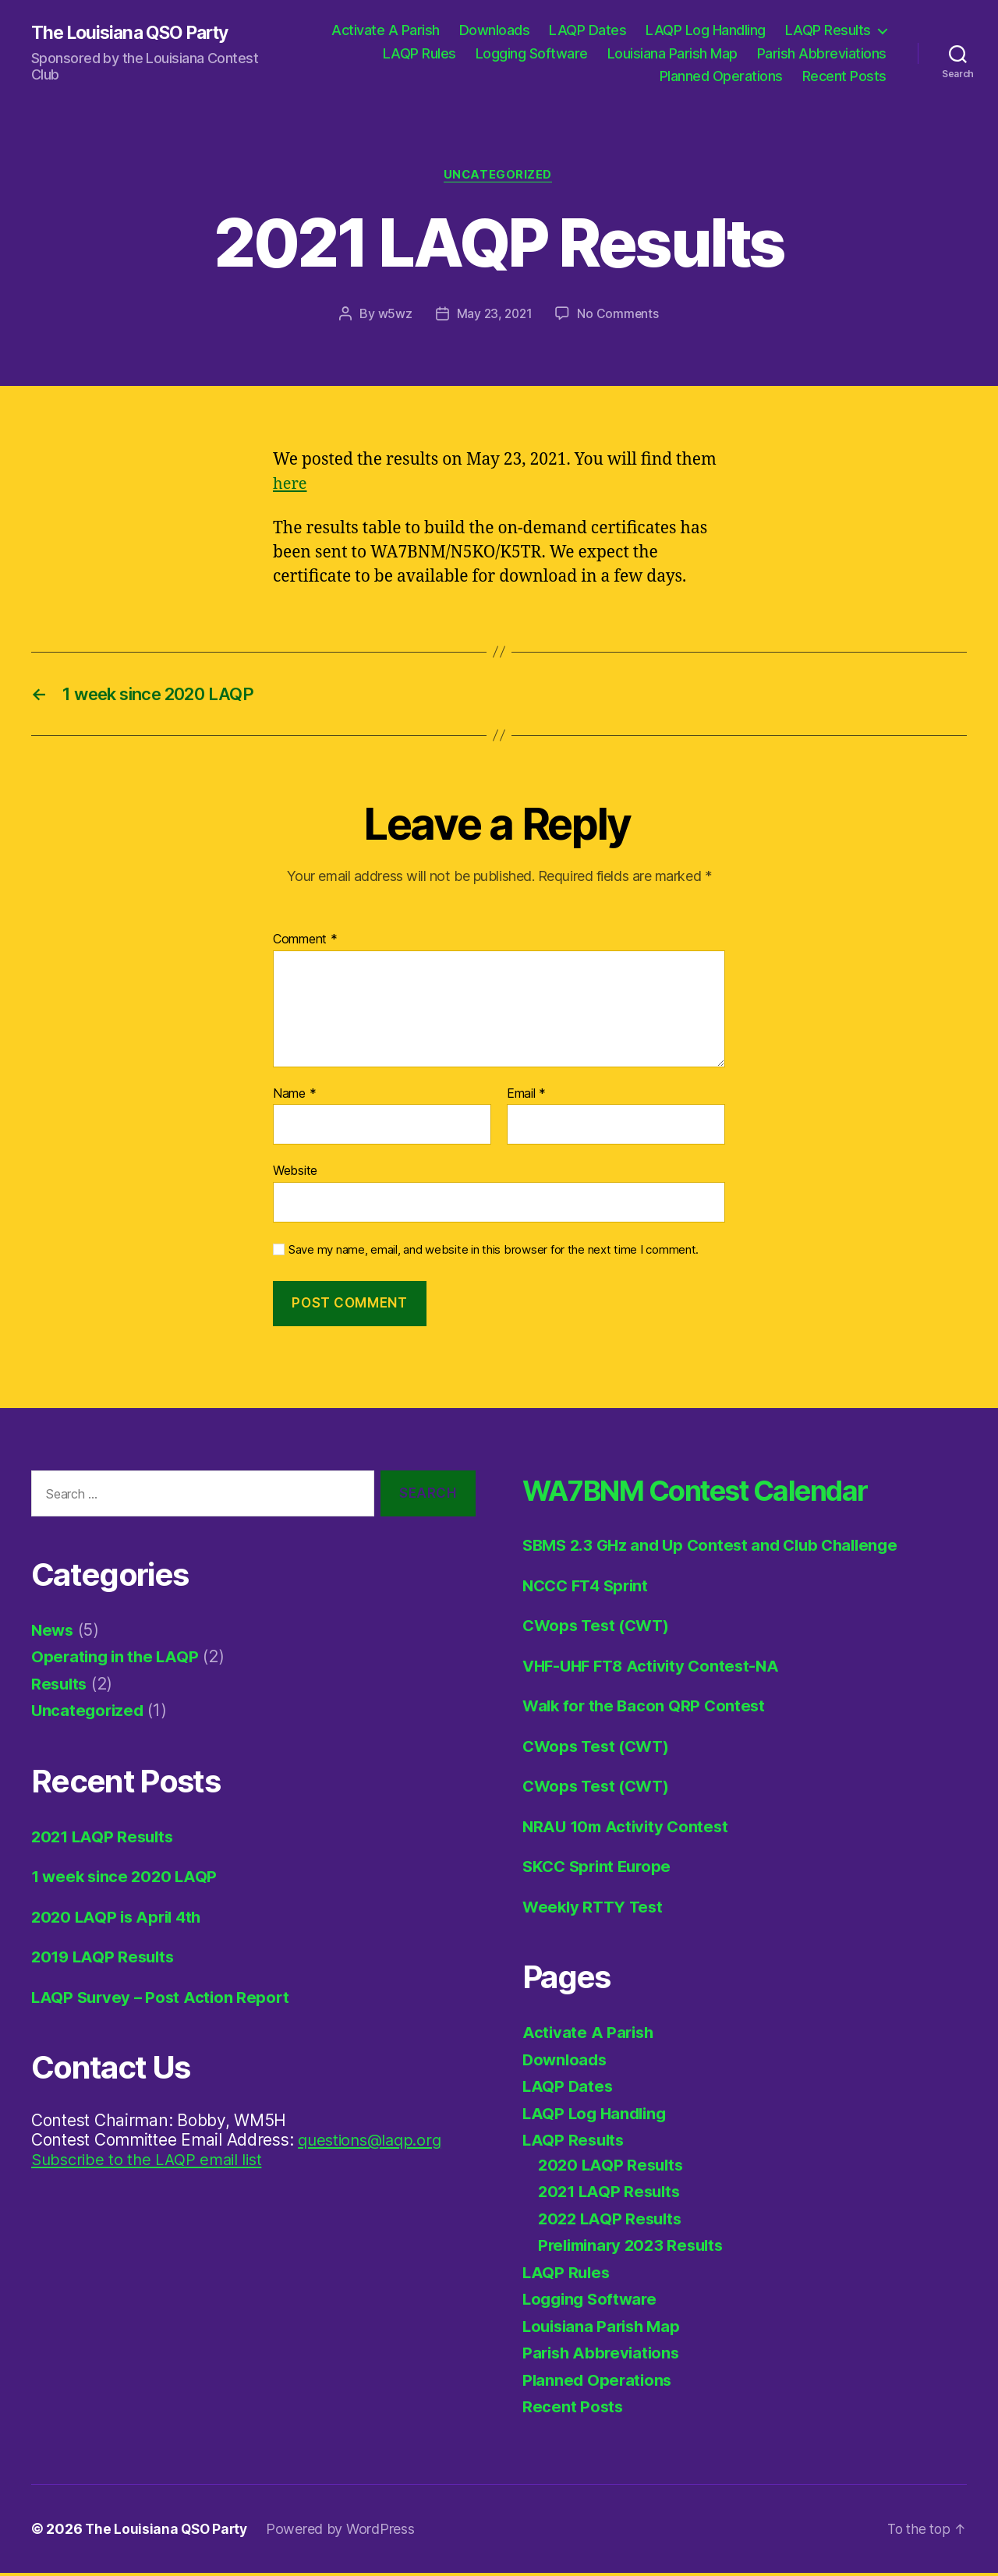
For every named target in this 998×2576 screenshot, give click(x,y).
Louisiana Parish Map (672, 53)
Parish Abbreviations (822, 53)
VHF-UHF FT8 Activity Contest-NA (656, 1669)
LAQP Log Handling (706, 30)
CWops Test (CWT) (599, 1629)
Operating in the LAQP (117, 1660)
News (53, 1634)
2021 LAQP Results (105, 1840)
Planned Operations (721, 76)
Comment (305, 943)
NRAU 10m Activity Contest (628, 1829)
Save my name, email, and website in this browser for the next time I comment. (493, 1254)
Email (526, 1097)
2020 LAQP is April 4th (119, 1920)
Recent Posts (844, 76)
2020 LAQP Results (613, 2168)
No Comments (619, 315)
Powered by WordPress (345, 2532)
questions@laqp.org (373, 2143)
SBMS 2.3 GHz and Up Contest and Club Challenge (718, 1549)
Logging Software (532, 53)
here (291, 484)
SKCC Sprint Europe (600, 1870)
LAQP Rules (419, 53)
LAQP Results (828, 30)
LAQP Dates (587, 30)
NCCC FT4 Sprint (589, 1588)
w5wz (393, 315)
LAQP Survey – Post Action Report (163, 2001)
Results (60, 1687)
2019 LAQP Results (105, 1960)
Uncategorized (499, 176)
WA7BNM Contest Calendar (719, 1493)
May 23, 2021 (494, 315)
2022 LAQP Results (612, 2221)
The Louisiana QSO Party (135, 32)
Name (294, 1097)
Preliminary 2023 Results (635, 2249)
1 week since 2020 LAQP (127, 1880)
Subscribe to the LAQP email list (151, 2163)
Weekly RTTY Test (595, 1910)
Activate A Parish (385, 30)
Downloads (494, 30)
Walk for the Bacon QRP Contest (646, 1709)
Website (295, 1174)
